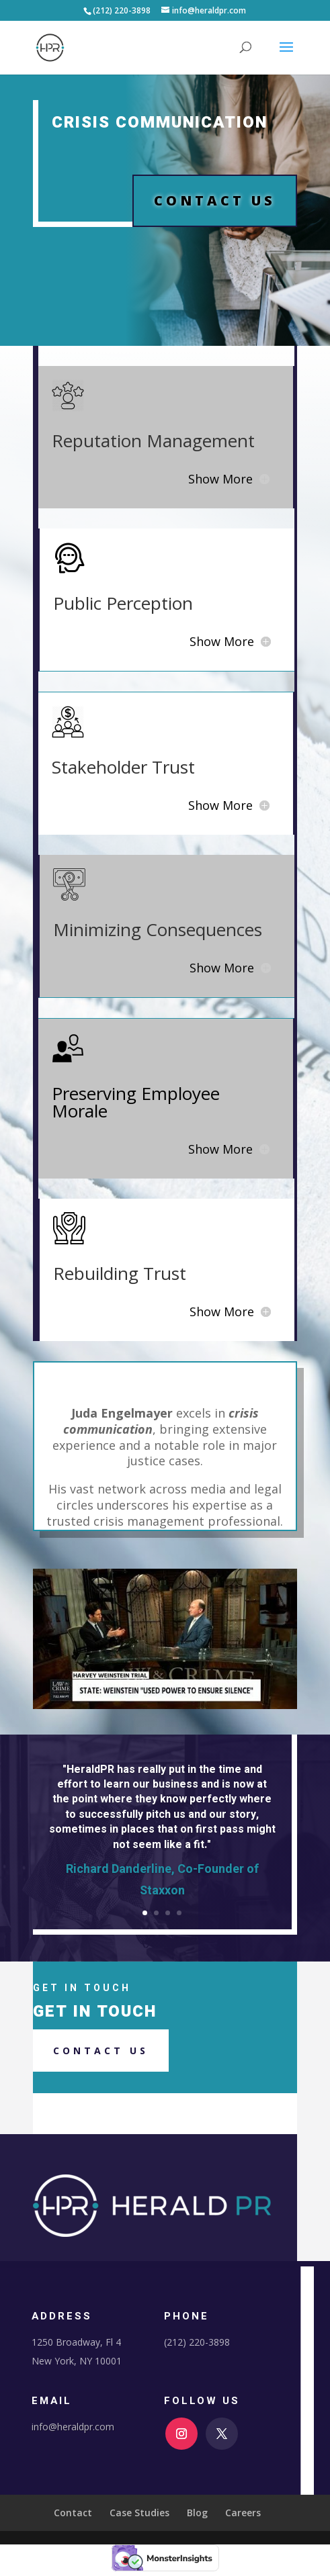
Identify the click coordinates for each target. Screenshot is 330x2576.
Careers (243, 2512)
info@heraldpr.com (73, 2426)
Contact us (101, 2050)
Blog (197, 2512)
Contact (73, 2512)
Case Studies (139, 2512)
